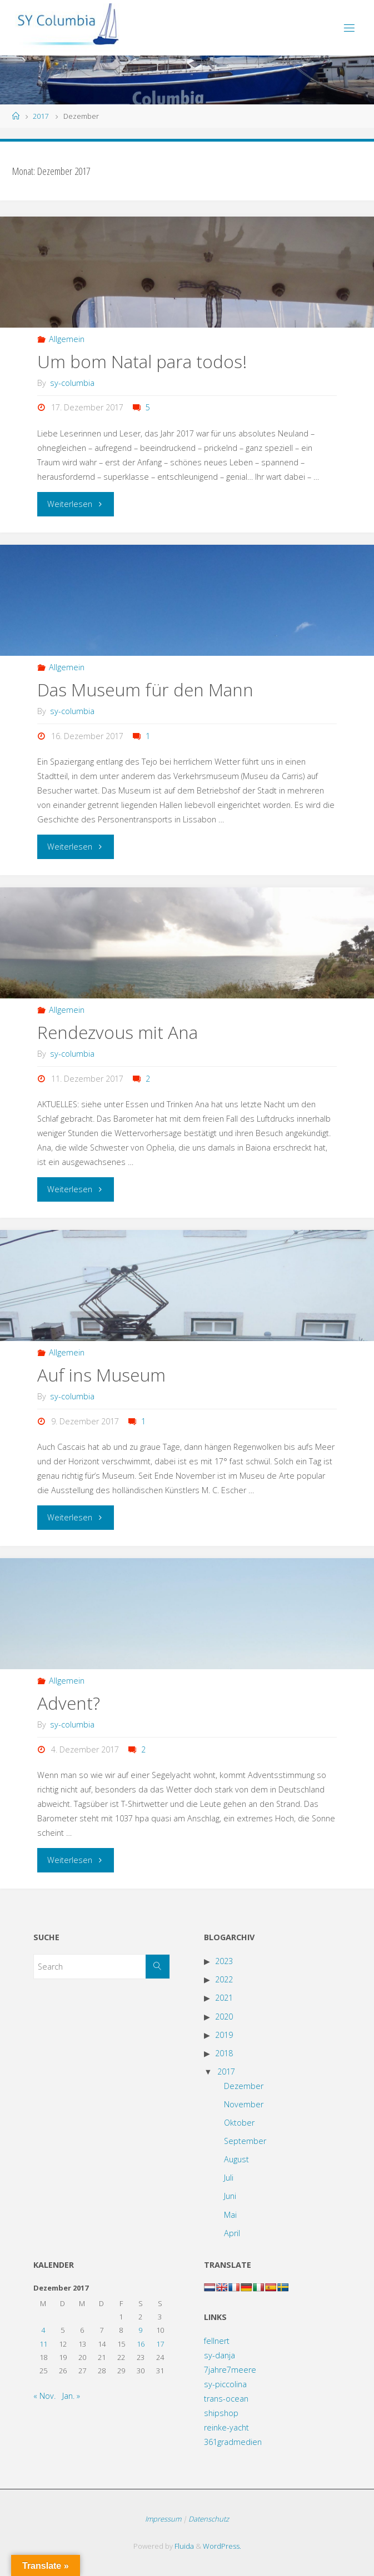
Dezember (243, 2086)
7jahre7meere (230, 2369)
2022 (224, 1979)
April (232, 2233)
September (245, 2141)
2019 (224, 2035)
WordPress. (222, 2546)
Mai (230, 2215)
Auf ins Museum (101, 1375)
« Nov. (44, 2396)
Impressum (163, 2519)
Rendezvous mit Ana (117, 1032)
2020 (224, 2016)
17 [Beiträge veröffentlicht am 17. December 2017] (160, 2344)
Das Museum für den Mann (145, 689)
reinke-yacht (226, 2427)
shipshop (221, 2413)
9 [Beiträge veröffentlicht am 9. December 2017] (140, 2330)
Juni (230, 2196)
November (243, 2104)
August (236, 2159)
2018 (224, 2053)
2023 (224, 1961)
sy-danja (219, 2355)
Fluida (183, 2546)
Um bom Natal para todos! (142, 361)
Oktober (239, 2122)
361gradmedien (233, 2442)
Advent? (68, 1703)
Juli (228, 2177)
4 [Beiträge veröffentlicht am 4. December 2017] (43, 2330)
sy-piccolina (225, 2384)
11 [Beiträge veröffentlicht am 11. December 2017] (43, 2344)
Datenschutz (208, 2519)
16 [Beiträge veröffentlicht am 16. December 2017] (140, 2344)
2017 (40, 116)
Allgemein (66, 339)
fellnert (217, 2341)
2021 (224, 1997)
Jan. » (71, 2396)
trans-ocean (226, 2398)
